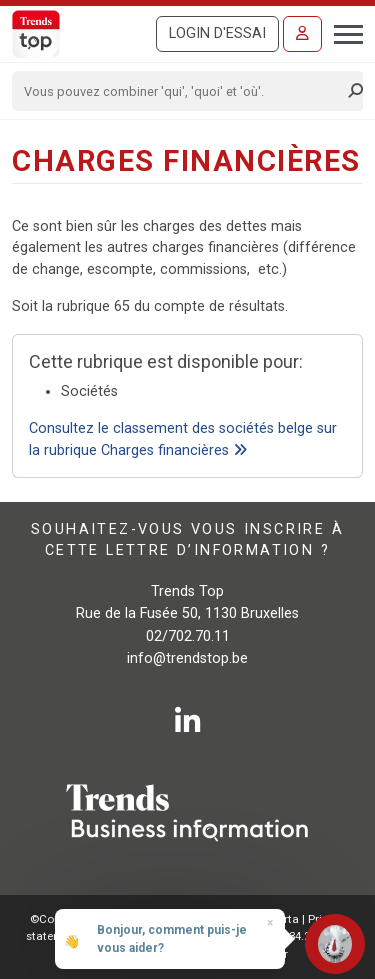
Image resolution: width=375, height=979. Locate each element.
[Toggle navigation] (342, 32)
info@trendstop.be (187, 658)
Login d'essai (217, 33)
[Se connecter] (302, 34)
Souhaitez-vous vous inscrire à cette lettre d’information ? (187, 539)
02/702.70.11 (188, 636)
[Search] (181, 91)
